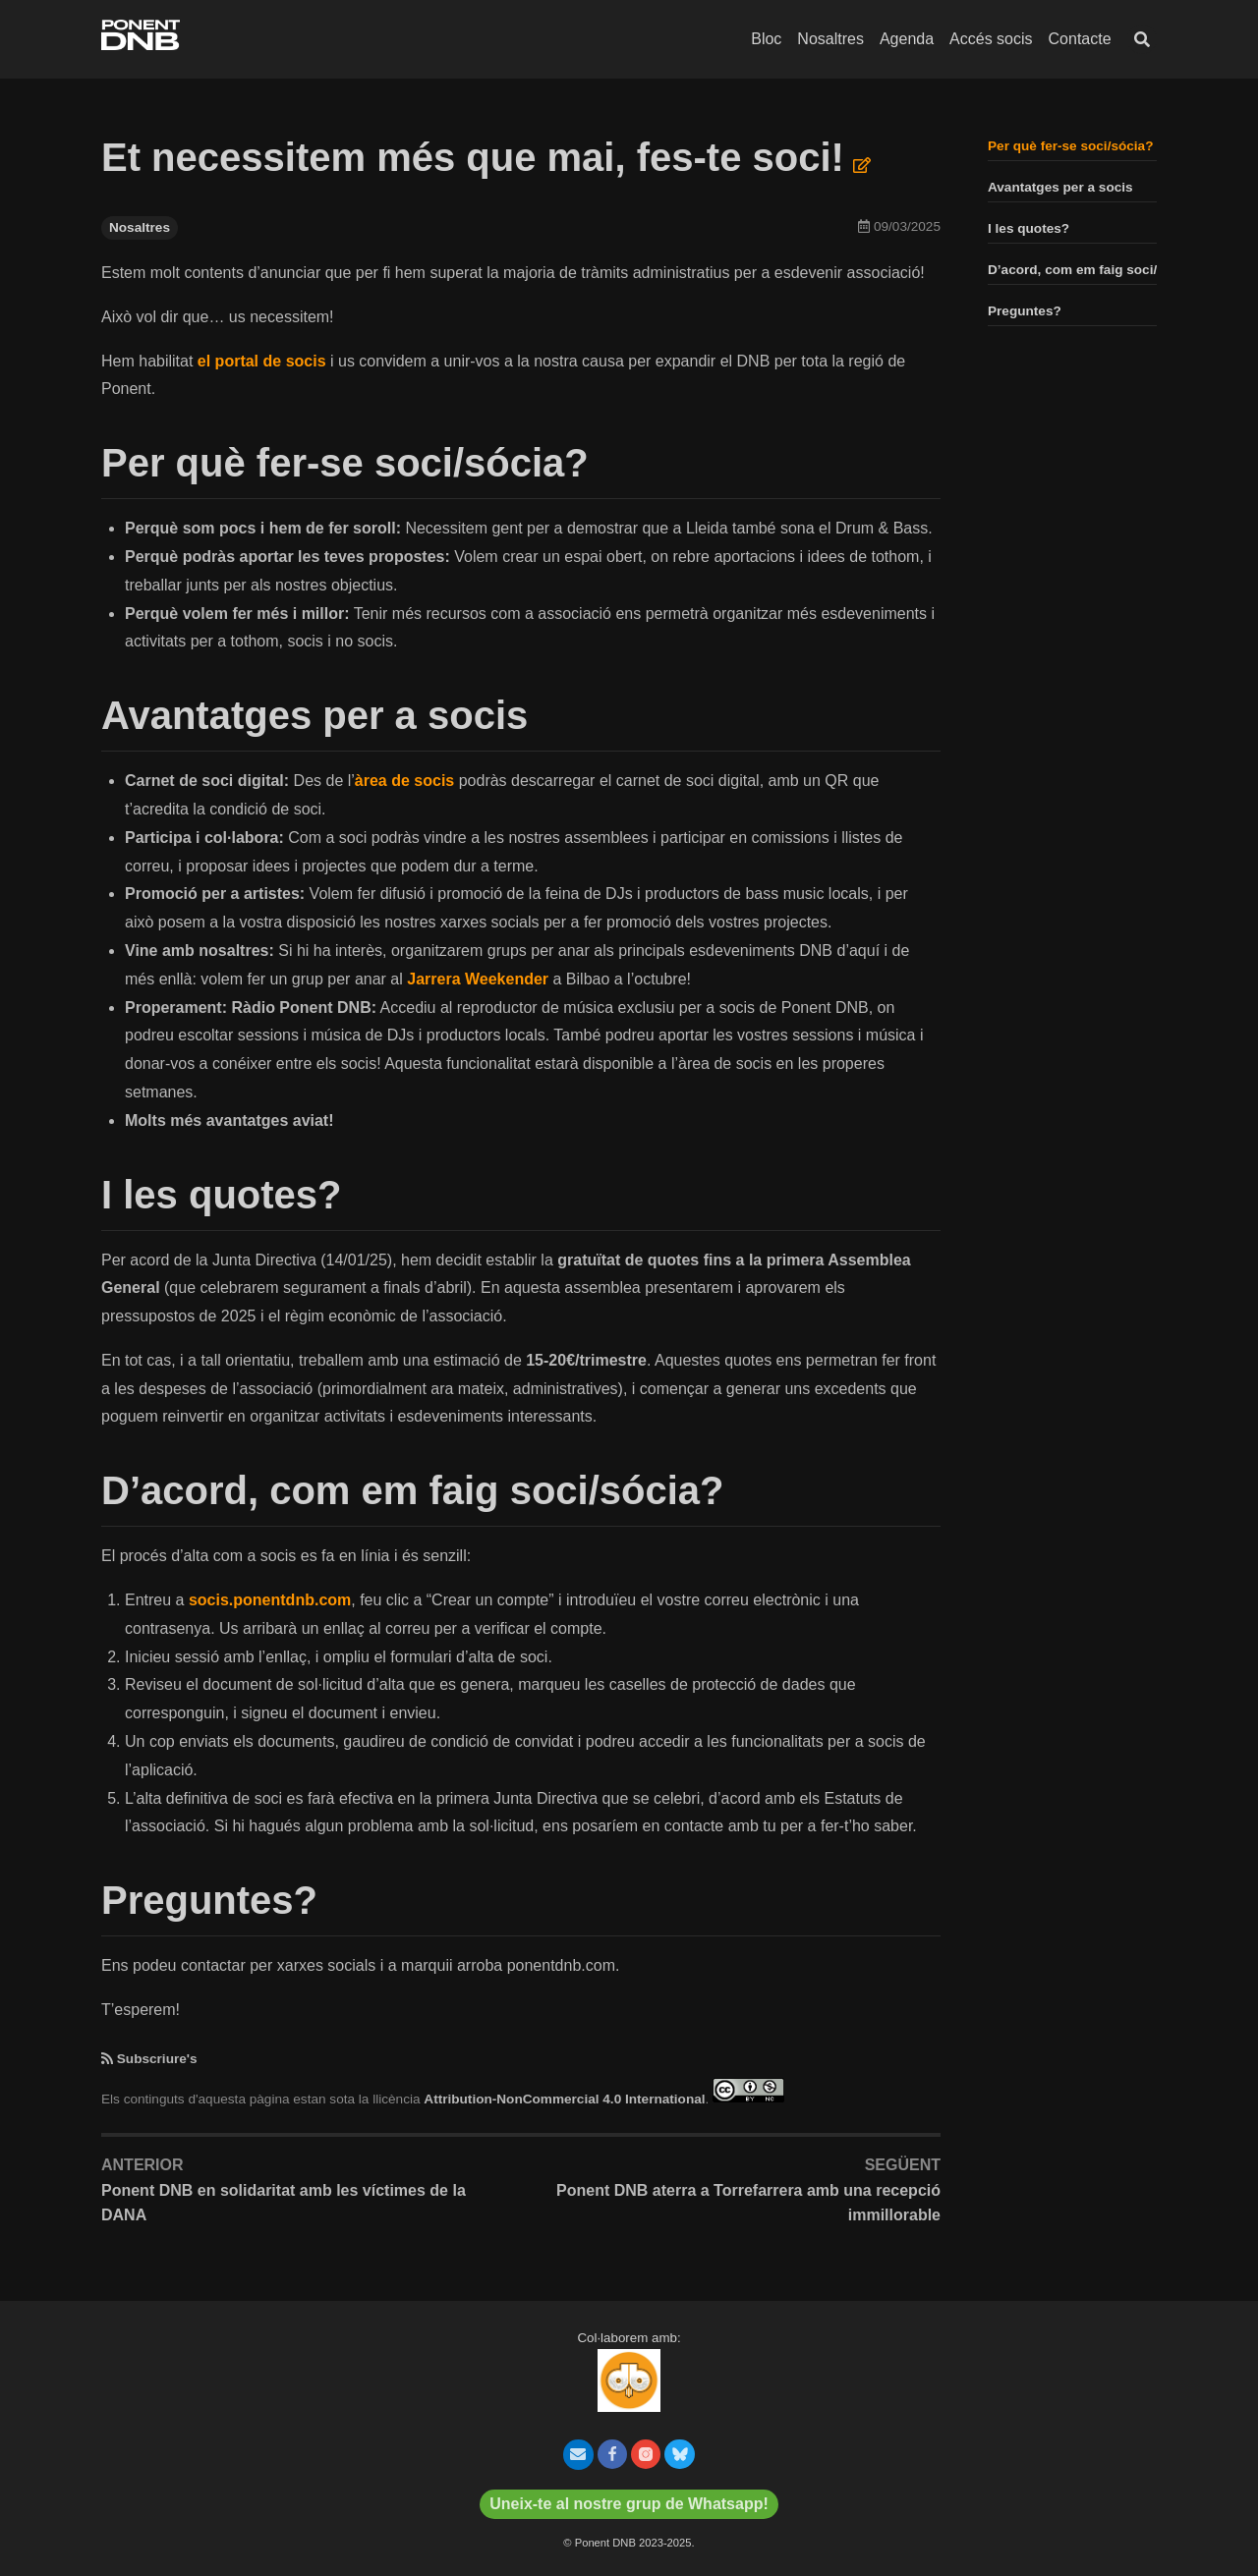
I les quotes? (1028, 228)
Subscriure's (157, 2058)
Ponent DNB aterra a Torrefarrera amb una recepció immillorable (748, 2203)
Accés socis (990, 38)
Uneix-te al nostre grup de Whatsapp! (629, 2503)
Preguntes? (1024, 311)
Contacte (1080, 38)
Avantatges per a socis (1060, 187)
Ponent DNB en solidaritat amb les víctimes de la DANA (283, 2203)
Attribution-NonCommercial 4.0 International (564, 2098)
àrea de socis (404, 780)
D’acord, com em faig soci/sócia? (1093, 269)
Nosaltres (830, 38)
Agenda (907, 38)
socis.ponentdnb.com (270, 1600)
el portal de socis (262, 361)
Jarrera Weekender (477, 979)
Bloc (766, 38)
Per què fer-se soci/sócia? (1070, 146)
